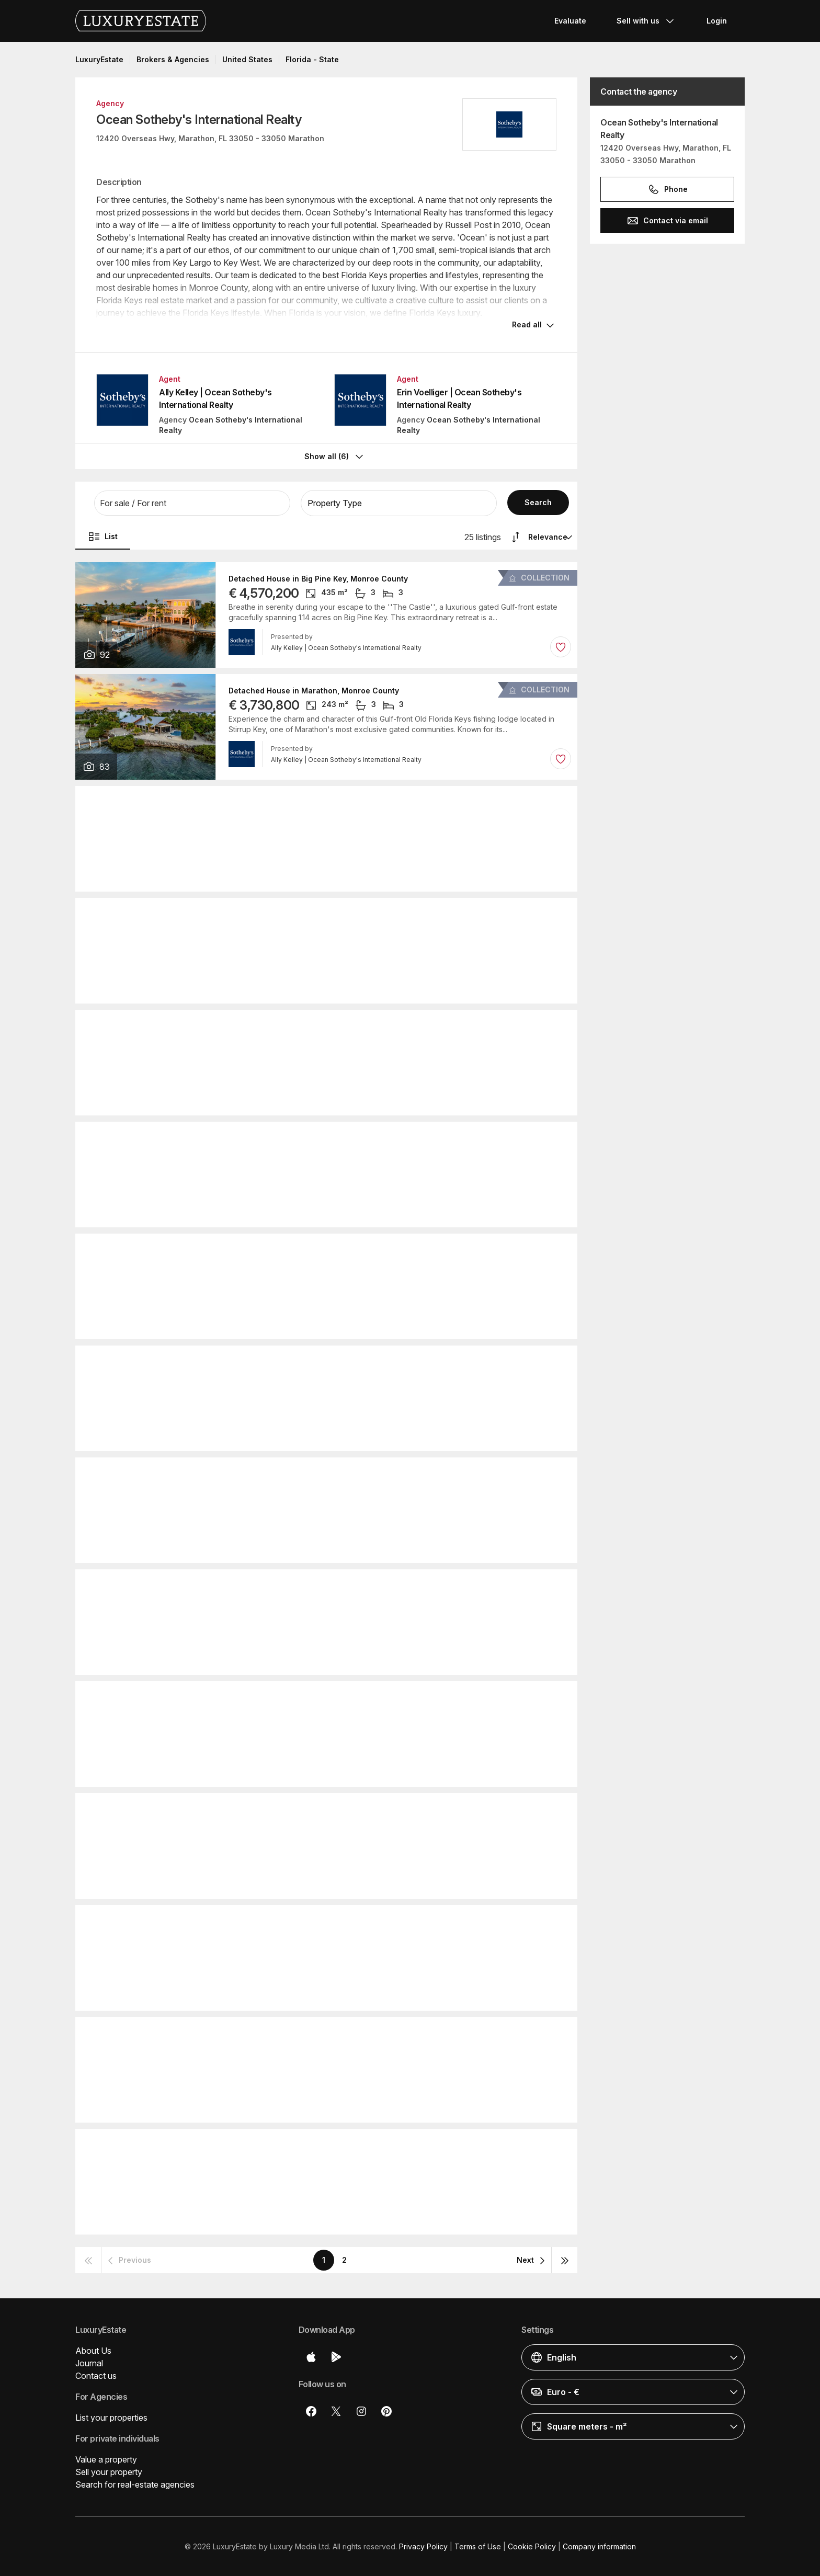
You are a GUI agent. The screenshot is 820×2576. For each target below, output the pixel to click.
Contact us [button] (96, 2374)
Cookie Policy (532, 2545)
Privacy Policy (423, 2545)
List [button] (103, 535)
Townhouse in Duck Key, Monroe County (304, 1921)
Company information (599, 2545)
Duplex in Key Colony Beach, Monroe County (311, 1585)
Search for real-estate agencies (135, 2483)
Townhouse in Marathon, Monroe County (305, 1473)
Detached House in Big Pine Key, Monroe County (318, 578)
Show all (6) (335, 455)
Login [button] (717, 20)
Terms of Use (477, 2545)
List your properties (111, 2416)
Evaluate (570, 20)
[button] (192, 502)
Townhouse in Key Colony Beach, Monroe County (320, 1137)
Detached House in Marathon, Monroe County (314, 690)
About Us (93, 2349)
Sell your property (108, 2471)
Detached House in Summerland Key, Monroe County (327, 2032)
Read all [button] (527, 324)
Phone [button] (667, 189)
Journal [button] (89, 2362)
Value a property (106, 2458)
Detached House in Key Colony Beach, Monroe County (329, 1025)
